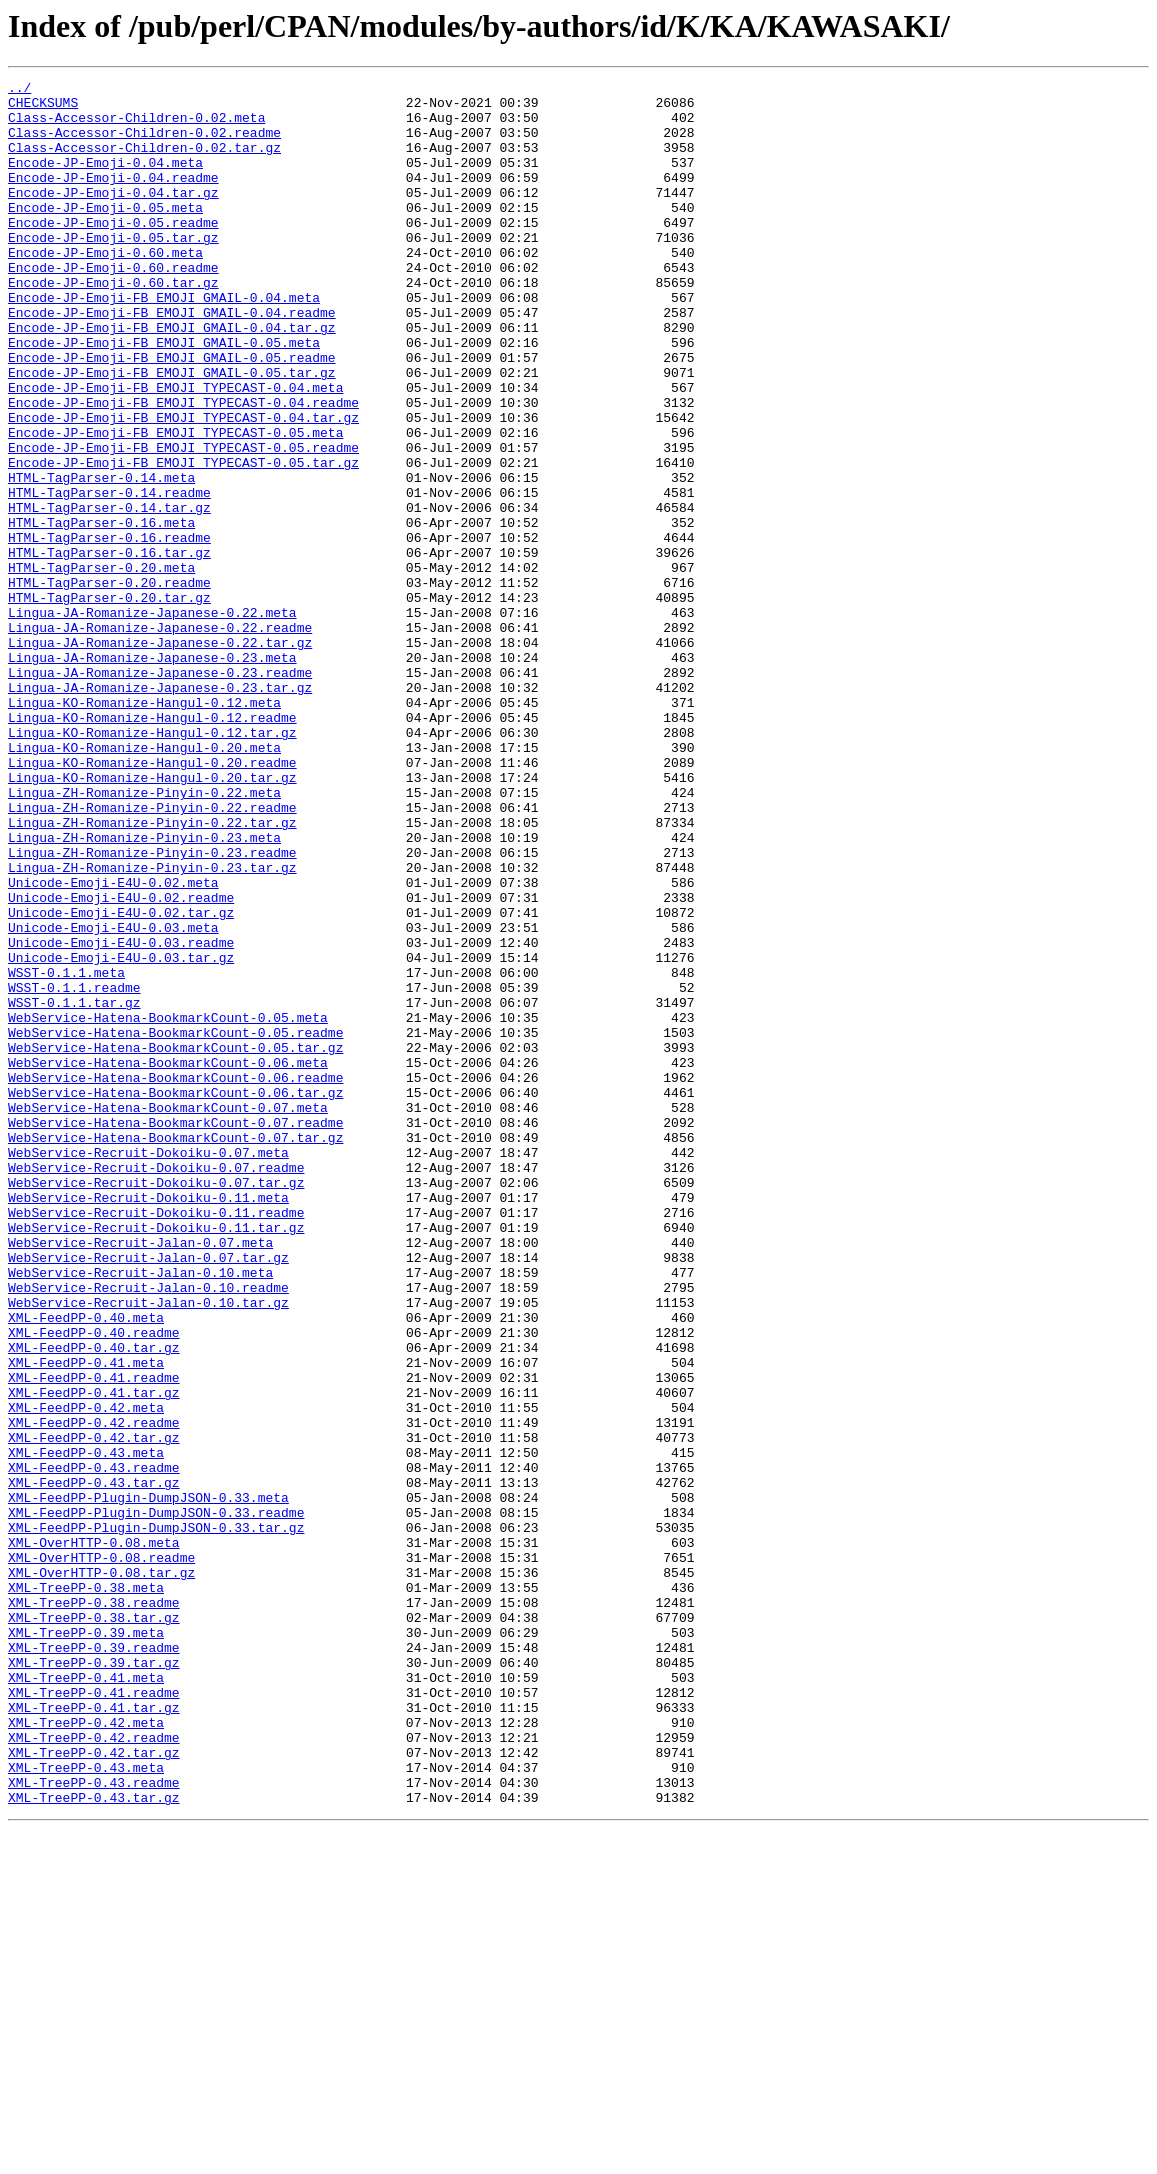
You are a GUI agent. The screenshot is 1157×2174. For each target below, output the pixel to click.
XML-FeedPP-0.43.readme (94, 1746)
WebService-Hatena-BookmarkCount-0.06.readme (175, 1278)
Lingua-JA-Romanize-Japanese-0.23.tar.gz (160, 810)
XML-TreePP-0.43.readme (94, 2124)
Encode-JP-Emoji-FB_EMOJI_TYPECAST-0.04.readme (183, 468)
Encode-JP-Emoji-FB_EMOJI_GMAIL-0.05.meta (164, 396)
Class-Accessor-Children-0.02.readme (144, 144)
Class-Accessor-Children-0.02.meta (136, 126)
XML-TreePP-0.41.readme (94, 2016)
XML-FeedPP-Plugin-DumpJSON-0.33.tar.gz (156, 1818)
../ (19, 90)
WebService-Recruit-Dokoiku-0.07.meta (148, 1368)
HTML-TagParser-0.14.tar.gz (109, 594)
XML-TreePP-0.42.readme (94, 2070)
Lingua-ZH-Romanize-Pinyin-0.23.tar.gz (152, 1026)
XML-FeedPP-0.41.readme (94, 1638)
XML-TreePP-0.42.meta (86, 2052)
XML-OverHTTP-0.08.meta (94, 1836)
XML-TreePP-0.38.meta (86, 1890)
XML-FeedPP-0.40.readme (94, 1584)
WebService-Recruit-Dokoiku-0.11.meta (148, 1422)
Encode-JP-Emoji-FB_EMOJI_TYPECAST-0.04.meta (175, 450)
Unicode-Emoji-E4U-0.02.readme (121, 1062)
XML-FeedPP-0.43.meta (86, 1728)
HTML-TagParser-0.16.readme (109, 630)
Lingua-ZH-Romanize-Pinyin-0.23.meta (144, 990)
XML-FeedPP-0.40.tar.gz (94, 1602)
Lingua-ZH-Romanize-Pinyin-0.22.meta (144, 936)
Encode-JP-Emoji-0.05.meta (105, 234)
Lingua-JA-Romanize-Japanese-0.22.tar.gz (160, 756)
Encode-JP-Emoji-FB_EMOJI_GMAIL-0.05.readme (172, 414)
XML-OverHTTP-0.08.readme (101, 1854)
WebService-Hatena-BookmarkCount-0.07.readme (175, 1332)
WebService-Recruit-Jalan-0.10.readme (148, 1530)
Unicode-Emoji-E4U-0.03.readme (121, 1116)
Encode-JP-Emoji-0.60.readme (113, 306)
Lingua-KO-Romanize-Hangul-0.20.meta (144, 882)
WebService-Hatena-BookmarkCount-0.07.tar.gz (175, 1350)
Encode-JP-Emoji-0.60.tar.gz (113, 324)
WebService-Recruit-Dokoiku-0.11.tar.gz (156, 1458)
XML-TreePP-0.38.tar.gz (94, 1926)
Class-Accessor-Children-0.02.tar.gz (144, 162)
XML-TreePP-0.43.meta (86, 2106)
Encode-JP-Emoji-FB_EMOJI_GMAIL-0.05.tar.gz (172, 432)
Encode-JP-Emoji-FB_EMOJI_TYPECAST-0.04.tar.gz (183, 486)
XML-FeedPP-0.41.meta (86, 1620)
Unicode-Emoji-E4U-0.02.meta (113, 1044)
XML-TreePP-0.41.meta (86, 1998)
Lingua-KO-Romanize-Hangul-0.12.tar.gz (152, 864)
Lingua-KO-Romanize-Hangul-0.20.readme (152, 900)
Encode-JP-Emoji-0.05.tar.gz (113, 270)
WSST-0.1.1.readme (74, 1170)
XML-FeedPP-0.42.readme (94, 1692)
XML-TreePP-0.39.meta (86, 1944)
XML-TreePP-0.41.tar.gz (94, 2034)
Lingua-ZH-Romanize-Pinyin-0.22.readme (152, 954)
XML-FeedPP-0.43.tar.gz (94, 1764)
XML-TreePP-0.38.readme (94, 1908)
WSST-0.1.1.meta (66, 1152)
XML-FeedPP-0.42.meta (86, 1674)
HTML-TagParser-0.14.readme (109, 576)
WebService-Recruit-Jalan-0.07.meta (140, 1476)
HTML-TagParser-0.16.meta (101, 612)
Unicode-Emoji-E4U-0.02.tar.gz (121, 1080)
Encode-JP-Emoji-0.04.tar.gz (113, 216)
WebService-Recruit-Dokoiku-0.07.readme (156, 1386)
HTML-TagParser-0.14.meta (101, 558)
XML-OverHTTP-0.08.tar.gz (101, 1872)
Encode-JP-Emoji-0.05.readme (113, 252)
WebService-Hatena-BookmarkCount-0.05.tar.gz (175, 1242)
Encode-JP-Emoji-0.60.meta (105, 288)
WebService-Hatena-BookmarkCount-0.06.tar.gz (175, 1296)
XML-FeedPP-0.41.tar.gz (94, 1656)
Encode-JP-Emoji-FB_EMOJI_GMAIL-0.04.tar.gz (172, 378)
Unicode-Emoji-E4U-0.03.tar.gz (121, 1134)
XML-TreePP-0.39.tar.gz (94, 1980)
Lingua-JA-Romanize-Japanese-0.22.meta (152, 720)
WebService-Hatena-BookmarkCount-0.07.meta (168, 1314)
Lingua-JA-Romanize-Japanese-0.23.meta (152, 774)
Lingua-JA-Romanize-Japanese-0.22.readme (160, 738)
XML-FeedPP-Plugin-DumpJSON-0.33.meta (148, 1782)
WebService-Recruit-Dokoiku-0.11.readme (156, 1440)
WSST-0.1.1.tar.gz (74, 1188)
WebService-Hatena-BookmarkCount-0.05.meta (168, 1206)
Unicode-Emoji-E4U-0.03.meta (113, 1098)
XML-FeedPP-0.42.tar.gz (94, 1710)
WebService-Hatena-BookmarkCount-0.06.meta (168, 1260)
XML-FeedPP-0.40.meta (86, 1566)
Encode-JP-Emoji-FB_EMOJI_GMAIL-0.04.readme (172, 360)
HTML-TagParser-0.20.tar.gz (109, 702)
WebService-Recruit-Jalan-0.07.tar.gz (148, 1494)
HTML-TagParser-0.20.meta (101, 666)
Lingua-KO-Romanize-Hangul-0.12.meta (144, 828)
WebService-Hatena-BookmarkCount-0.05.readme (175, 1224)
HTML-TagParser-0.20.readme (109, 684)
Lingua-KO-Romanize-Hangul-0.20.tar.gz (152, 918)
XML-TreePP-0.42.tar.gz (94, 2088)
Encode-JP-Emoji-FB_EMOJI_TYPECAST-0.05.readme (183, 522)
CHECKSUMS (43, 108)
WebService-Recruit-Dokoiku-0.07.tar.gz (156, 1404)
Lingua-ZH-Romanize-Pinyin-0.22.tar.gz (152, 972)
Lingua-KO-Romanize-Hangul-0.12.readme (152, 846)
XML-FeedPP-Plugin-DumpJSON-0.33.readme (156, 1800)
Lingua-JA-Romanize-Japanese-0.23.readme (160, 792)
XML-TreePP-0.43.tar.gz (94, 2142)
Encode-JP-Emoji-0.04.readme (113, 198)
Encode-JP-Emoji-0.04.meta (105, 180)
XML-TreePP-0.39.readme (94, 1962)
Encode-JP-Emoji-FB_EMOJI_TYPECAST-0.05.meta (175, 504)
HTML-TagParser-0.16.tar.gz (109, 648)
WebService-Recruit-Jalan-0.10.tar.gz (148, 1548)
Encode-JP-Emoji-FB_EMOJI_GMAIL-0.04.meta (164, 342)
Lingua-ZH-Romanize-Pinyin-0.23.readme (152, 1008)
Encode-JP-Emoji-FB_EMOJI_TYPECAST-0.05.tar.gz (183, 540)
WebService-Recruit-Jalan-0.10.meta (140, 1512)
